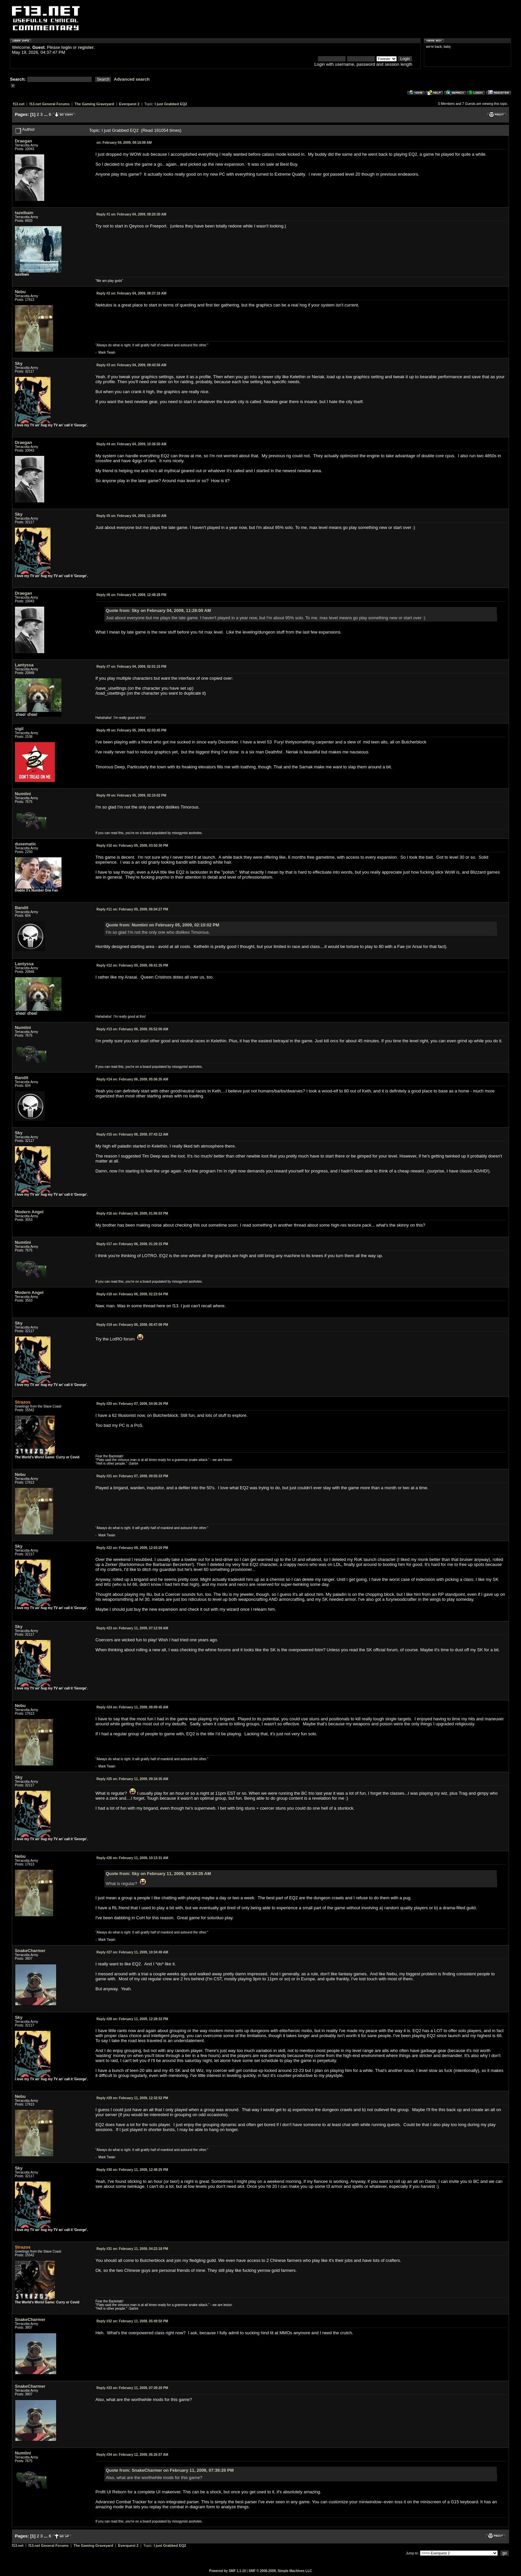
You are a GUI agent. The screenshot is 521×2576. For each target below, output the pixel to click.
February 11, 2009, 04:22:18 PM (132, 2249)
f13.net (19, 104)
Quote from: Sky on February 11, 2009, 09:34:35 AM (158, 1873)
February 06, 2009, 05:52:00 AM (132, 1029)
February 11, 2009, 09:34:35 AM (132, 1779)
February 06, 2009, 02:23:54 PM (132, 1294)
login (66, 47)
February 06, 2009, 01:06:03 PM (132, 1213)
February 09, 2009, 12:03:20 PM (132, 1548)
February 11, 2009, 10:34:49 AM (132, 1952)
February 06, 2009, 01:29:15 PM (132, 1244)
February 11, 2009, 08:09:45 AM (132, 1707)
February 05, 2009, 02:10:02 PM (131, 795)
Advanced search (132, 79)
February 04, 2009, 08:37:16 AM (131, 293)
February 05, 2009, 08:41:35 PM (132, 965)
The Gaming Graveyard (94, 104)
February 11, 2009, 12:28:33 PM (132, 2019)
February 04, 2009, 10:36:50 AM (131, 444)
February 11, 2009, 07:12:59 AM (132, 1628)
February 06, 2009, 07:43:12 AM (132, 1134)
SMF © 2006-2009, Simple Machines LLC (280, 2571)
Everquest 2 (129, 104)
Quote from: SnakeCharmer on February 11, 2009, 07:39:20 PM (170, 2470)
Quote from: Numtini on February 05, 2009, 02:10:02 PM (162, 924)
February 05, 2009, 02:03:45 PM (131, 730)
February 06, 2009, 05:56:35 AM (132, 1079)
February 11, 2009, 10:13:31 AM (132, 1858)
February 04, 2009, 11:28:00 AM (131, 516)
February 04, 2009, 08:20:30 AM (131, 214)
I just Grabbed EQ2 (171, 104)
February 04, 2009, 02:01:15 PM (131, 666)
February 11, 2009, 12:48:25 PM (132, 2170)
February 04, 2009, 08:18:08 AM (124, 142)
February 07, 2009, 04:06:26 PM (132, 1404)
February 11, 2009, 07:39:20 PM (132, 2388)
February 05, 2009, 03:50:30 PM (132, 845)
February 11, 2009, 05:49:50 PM (132, 2321)
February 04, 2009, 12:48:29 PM (131, 595)
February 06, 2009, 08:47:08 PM (132, 1325)
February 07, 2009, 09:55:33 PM (132, 1476)
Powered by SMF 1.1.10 (227, 2571)
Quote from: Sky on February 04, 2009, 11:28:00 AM (158, 610)
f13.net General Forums (49, 104)
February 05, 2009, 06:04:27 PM (132, 909)
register (86, 47)
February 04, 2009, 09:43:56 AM (131, 365)
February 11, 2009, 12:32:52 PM (132, 2098)
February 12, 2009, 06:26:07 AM (132, 2454)
